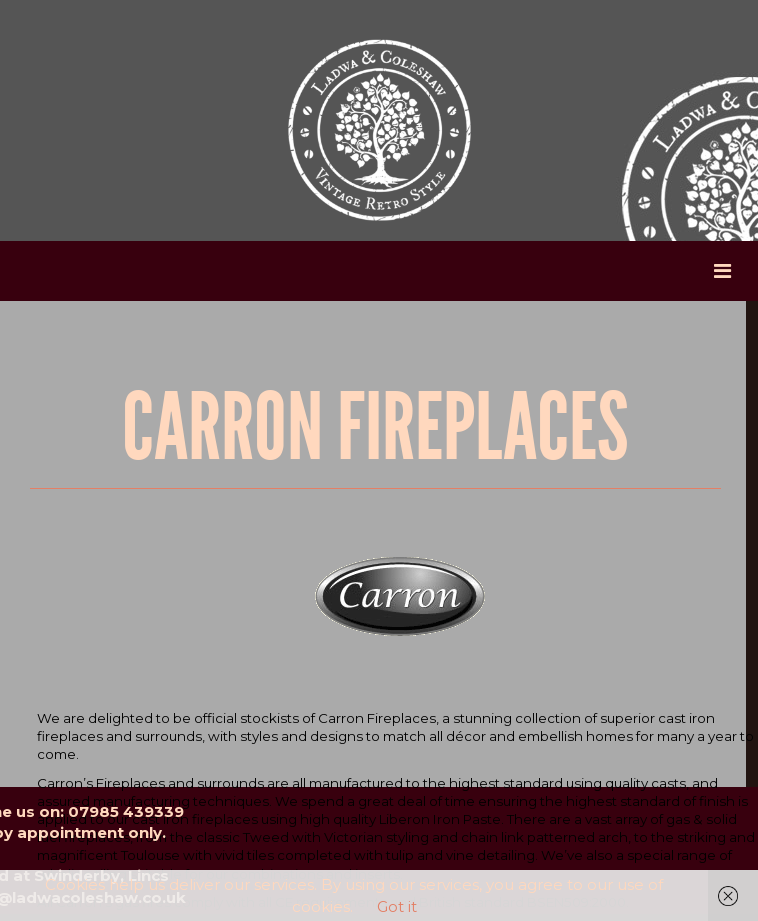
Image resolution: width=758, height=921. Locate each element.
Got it (397, 906)
